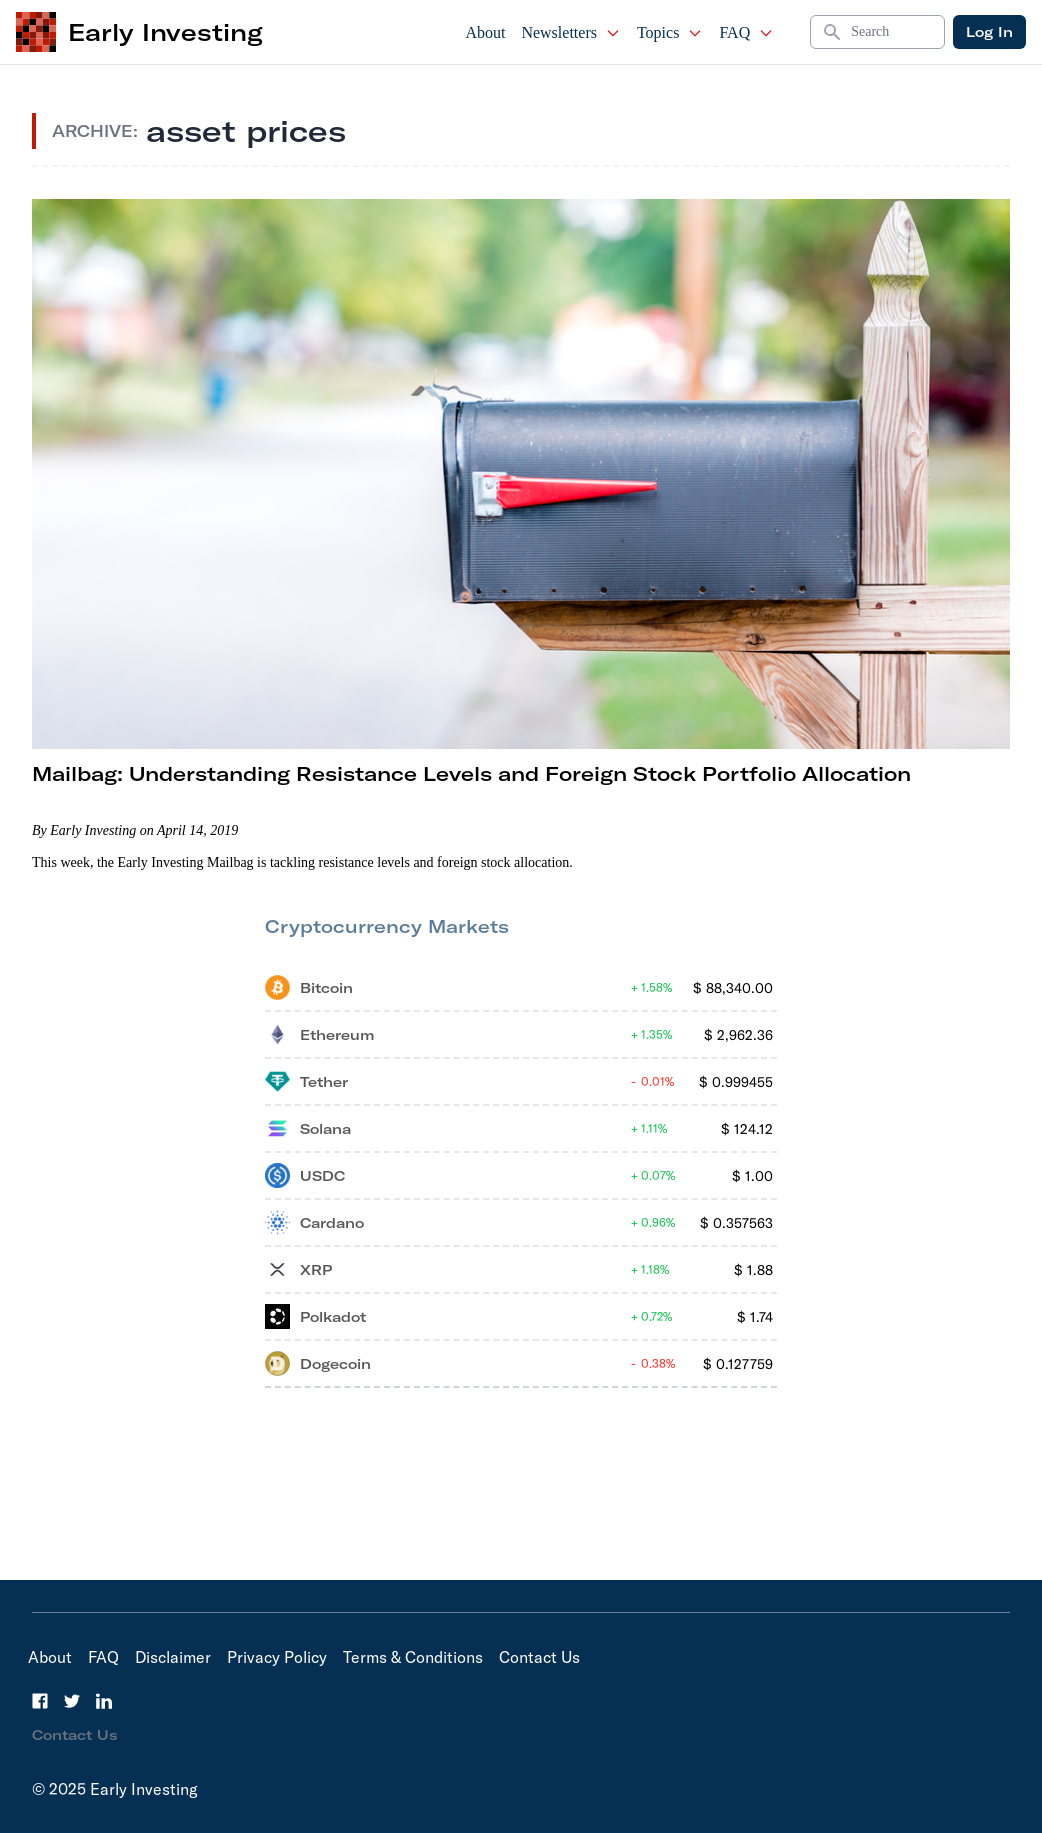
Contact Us (539, 1657)
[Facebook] (40, 1701)
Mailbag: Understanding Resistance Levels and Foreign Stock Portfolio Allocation (471, 773)
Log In (989, 32)
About (485, 32)
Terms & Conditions (413, 1657)
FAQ (746, 32)
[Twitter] (72, 1701)
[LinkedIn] (104, 1701)
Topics (670, 32)
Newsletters (571, 32)
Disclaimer (173, 1657)
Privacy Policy (277, 1657)
